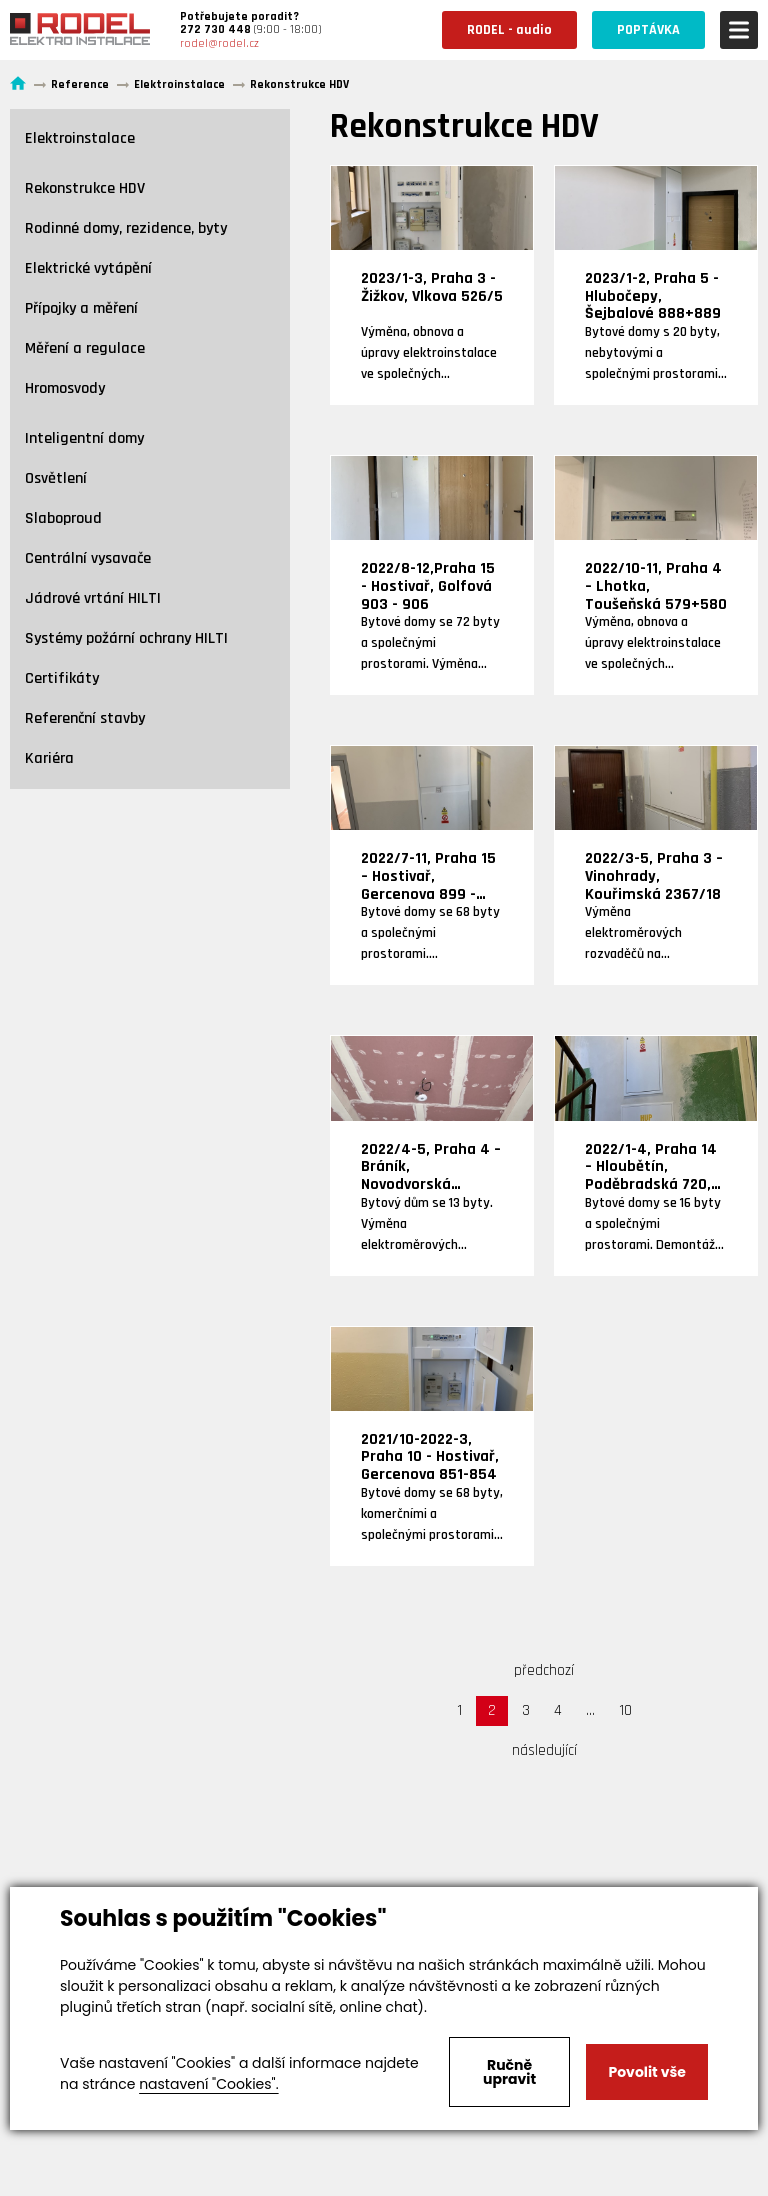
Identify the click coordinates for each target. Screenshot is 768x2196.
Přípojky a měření (81, 308)
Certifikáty (62, 678)
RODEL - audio (509, 30)
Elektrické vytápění (88, 268)
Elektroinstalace (80, 138)
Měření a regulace (85, 348)
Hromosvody (65, 388)
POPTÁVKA (648, 30)
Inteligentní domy (84, 438)
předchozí (544, 1670)
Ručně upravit (509, 2072)
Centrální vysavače (88, 558)
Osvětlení (56, 478)
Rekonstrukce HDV (85, 188)
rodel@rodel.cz (219, 43)
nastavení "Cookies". (208, 2084)
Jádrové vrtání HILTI (93, 598)
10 (625, 1710)
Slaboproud (63, 518)
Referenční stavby (85, 718)
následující (544, 1750)
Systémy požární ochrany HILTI (126, 638)
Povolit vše (646, 2072)
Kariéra (49, 758)
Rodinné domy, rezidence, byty (126, 228)
